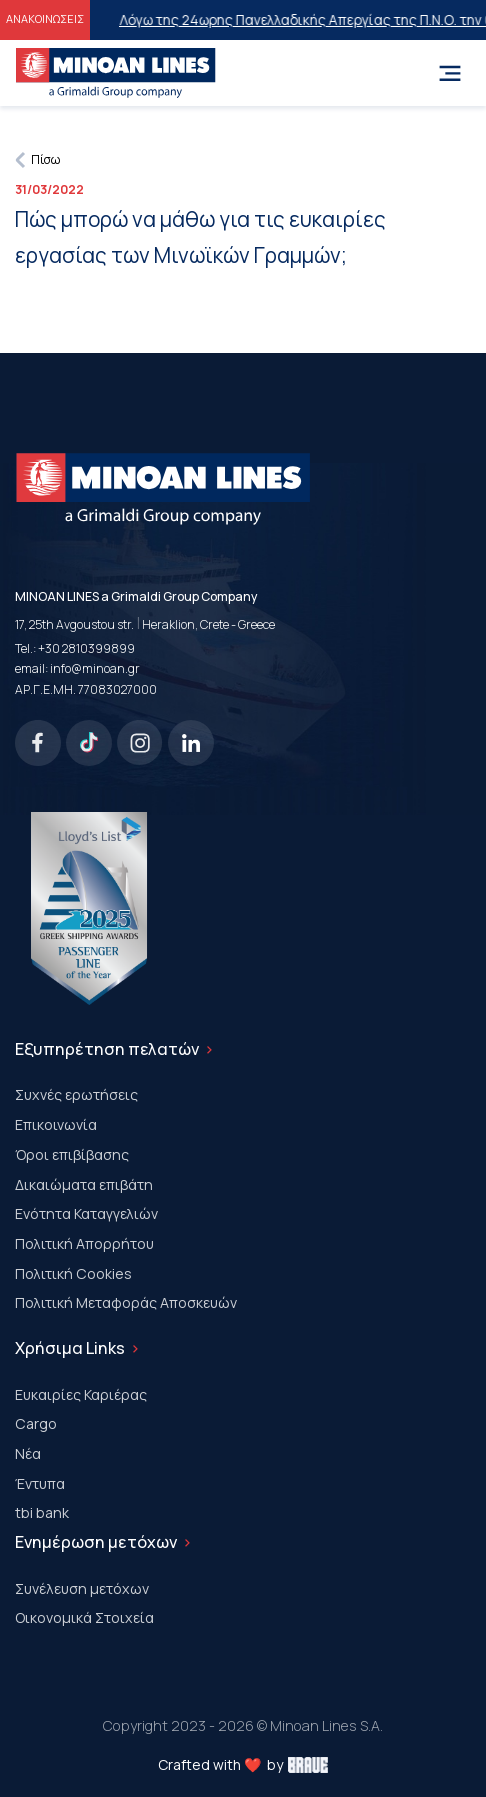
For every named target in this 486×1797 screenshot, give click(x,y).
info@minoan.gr (95, 668)
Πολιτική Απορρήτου (84, 1243)
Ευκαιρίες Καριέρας (81, 1394)
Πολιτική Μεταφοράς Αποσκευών (126, 1302)
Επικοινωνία (56, 1124)
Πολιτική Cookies (73, 1273)
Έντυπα (40, 1483)
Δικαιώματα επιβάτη (84, 1184)
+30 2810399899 (86, 648)
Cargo (36, 1423)
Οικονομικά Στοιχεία (84, 1617)
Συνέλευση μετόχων (82, 1588)
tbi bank (42, 1512)
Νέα (28, 1453)
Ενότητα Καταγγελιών (86, 1213)
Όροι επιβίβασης (72, 1154)
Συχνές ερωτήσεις (76, 1094)
